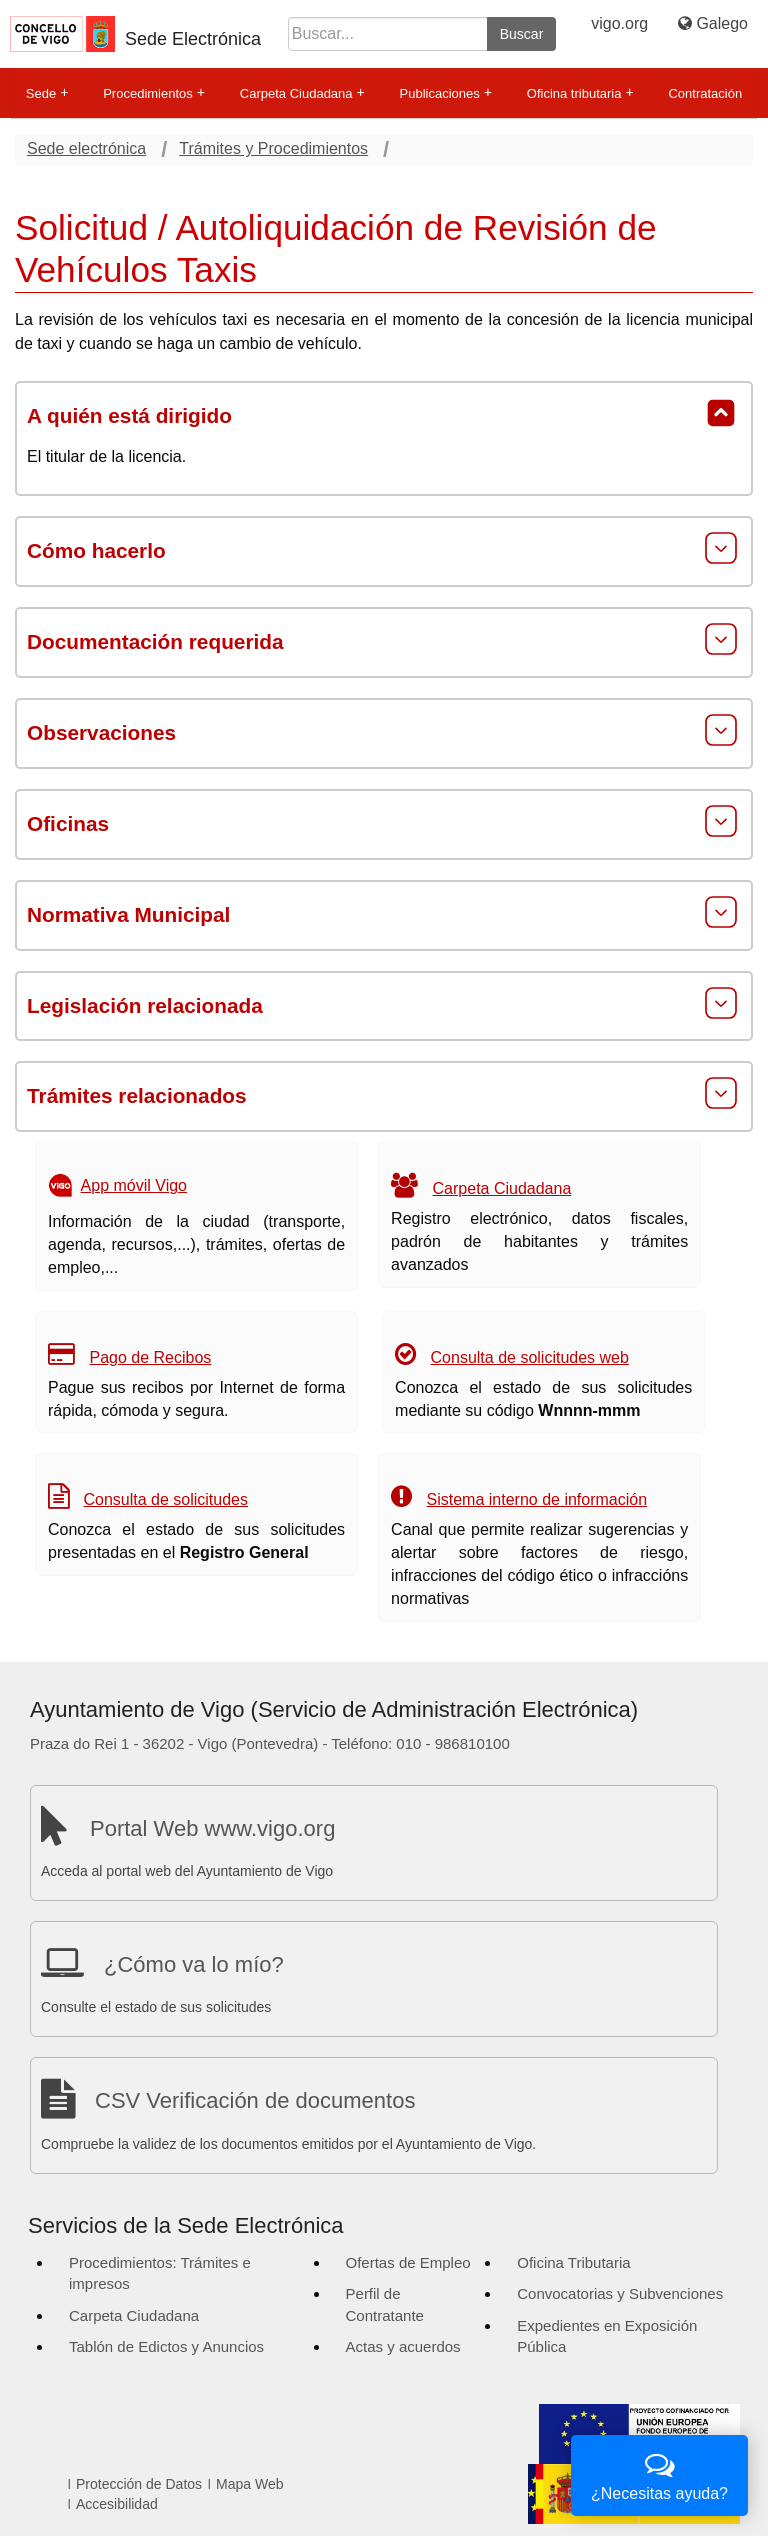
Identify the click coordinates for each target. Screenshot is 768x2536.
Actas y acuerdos (403, 2346)
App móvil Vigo (134, 1185)
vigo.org (619, 23)
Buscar (522, 34)
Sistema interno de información (537, 1499)
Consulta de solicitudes (165, 1499)
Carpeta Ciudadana (302, 93)
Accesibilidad (117, 2504)
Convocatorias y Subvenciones (620, 2293)
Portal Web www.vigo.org (212, 1828)
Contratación (705, 93)
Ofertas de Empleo (408, 2262)
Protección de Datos (139, 2484)
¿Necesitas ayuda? (659, 2473)
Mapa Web (249, 2484)
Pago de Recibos (150, 1357)
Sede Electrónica (193, 39)
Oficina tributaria (580, 93)
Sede (47, 93)
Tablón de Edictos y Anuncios (166, 2346)
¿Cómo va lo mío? (194, 1964)
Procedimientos (154, 93)
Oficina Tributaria (573, 2262)
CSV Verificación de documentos (255, 2100)
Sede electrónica (86, 148)
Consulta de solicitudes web (530, 1357)
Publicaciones (446, 93)
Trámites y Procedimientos (273, 148)
